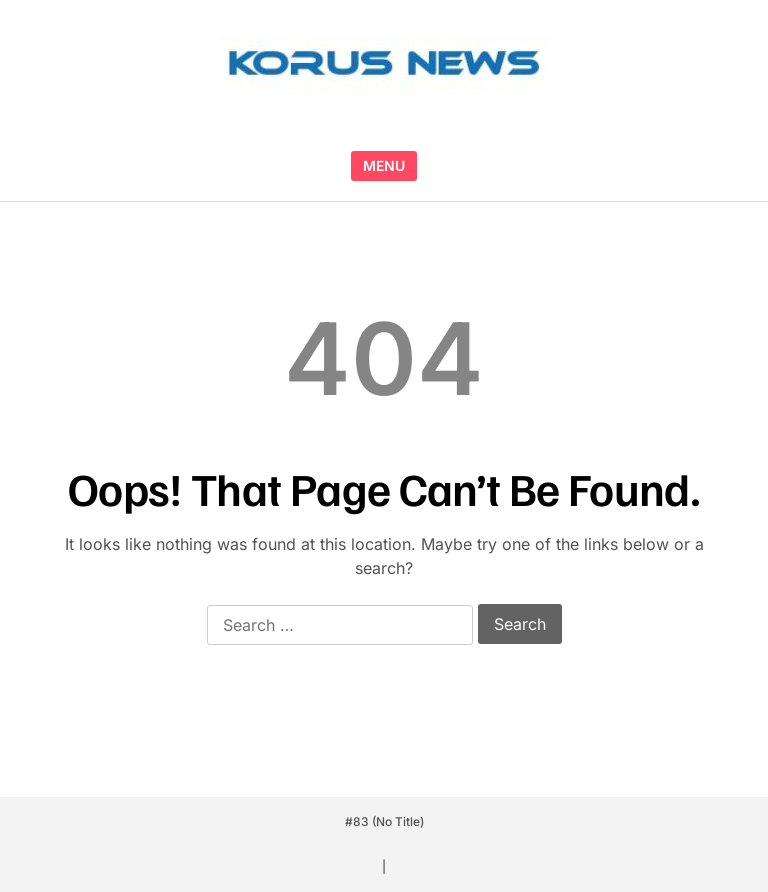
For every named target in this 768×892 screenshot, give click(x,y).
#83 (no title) (384, 821)
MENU (384, 165)
